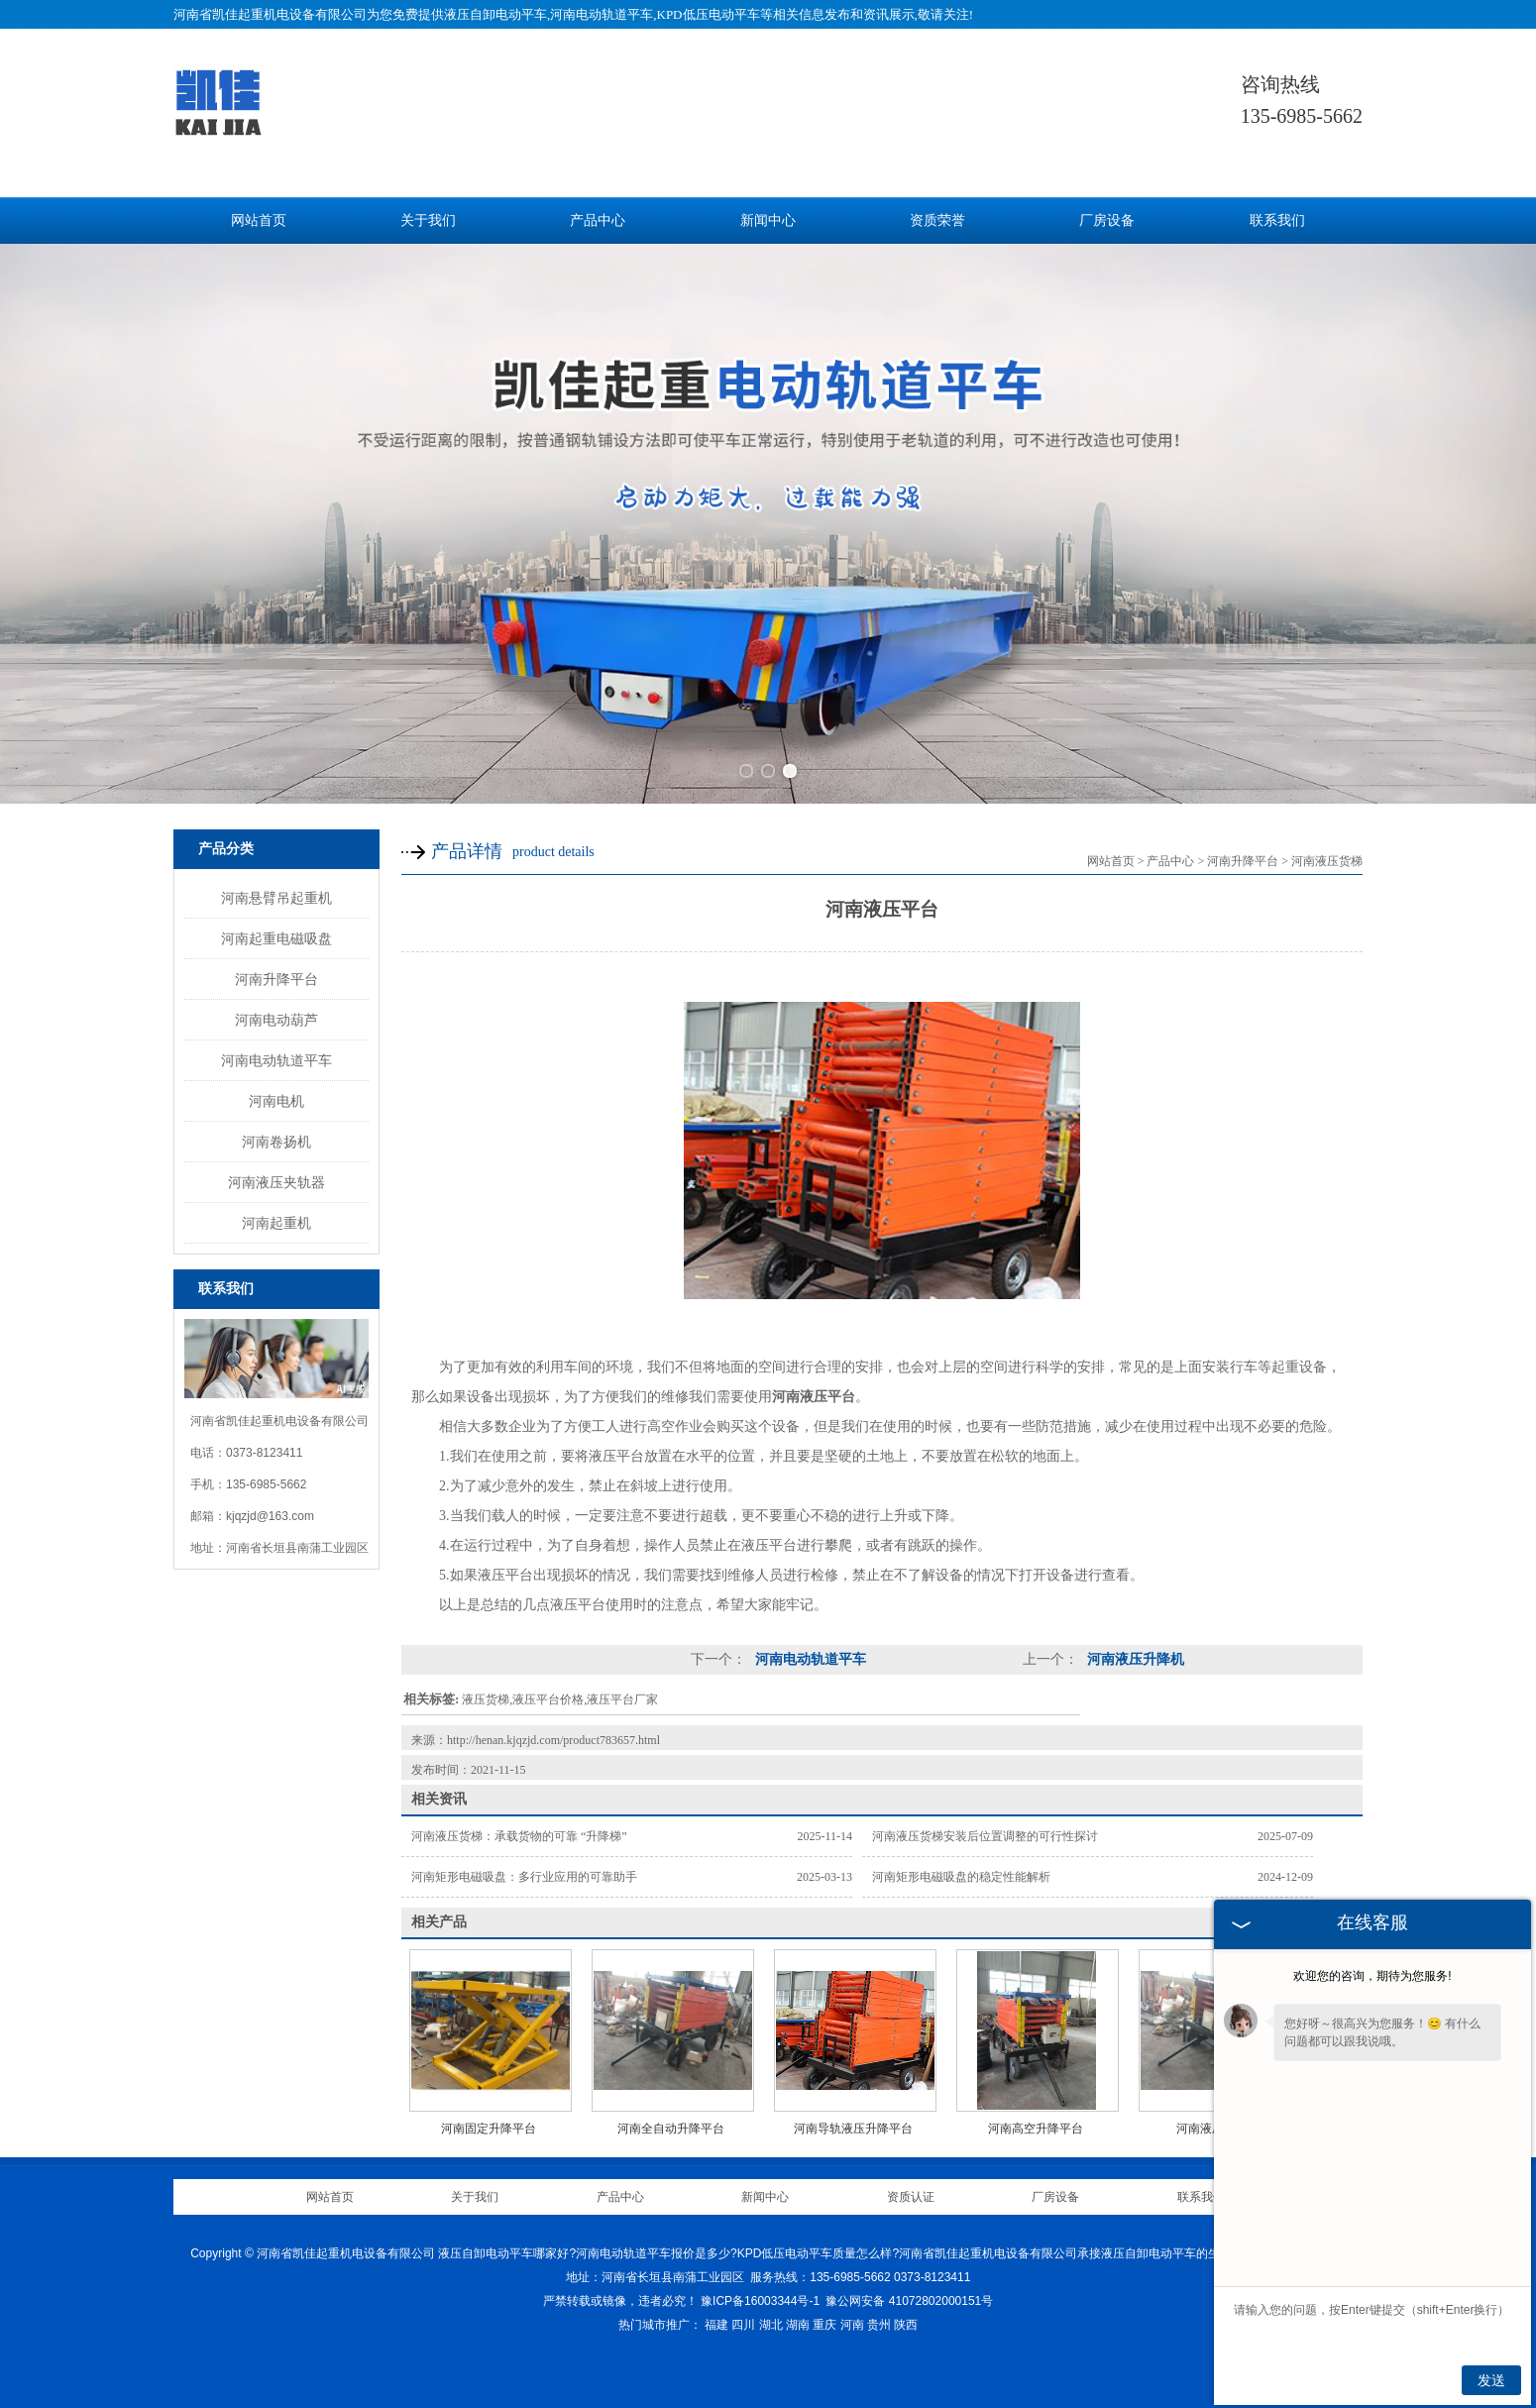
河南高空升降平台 (1035, 2128)
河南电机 (276, 1101)
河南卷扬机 (276, 1141)
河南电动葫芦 (276, 1020)
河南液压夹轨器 (276, 1182)
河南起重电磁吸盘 (276, 938)
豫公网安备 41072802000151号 (909, 2301)
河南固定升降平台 (488, 2128)
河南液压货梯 (1327, 861)
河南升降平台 (276, 979)
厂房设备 (1107, 220)
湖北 (771, 2325)
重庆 (824, 2325)
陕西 (906, 2325)
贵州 (879, 2325)
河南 (852, 2325)
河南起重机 (276, 1223)
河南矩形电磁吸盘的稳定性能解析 (961, 1877)
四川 (743, 2325)
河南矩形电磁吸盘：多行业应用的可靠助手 (524, 1877)
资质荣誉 (937, 220)
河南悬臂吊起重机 (276, 898)
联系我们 (1277, 220)
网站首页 (258, 220)
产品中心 (597, 220)
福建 (716, 2325)
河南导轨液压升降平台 (853, 2128)
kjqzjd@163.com (270, 1516)
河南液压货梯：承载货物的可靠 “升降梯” (519, 1836)
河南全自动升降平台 (670, 2128)
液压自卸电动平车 (495, 14)
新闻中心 (768, 220)
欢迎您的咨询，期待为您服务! (1372, 1976)
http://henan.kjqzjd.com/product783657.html (553, 1740)
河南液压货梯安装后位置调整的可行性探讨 (985, 1836)
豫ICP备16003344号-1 (760, 2301)
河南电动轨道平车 (276, 1060)
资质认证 (910, 2197)
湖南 (798, 2325)
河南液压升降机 (1133, 1659)
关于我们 (428, 220)
